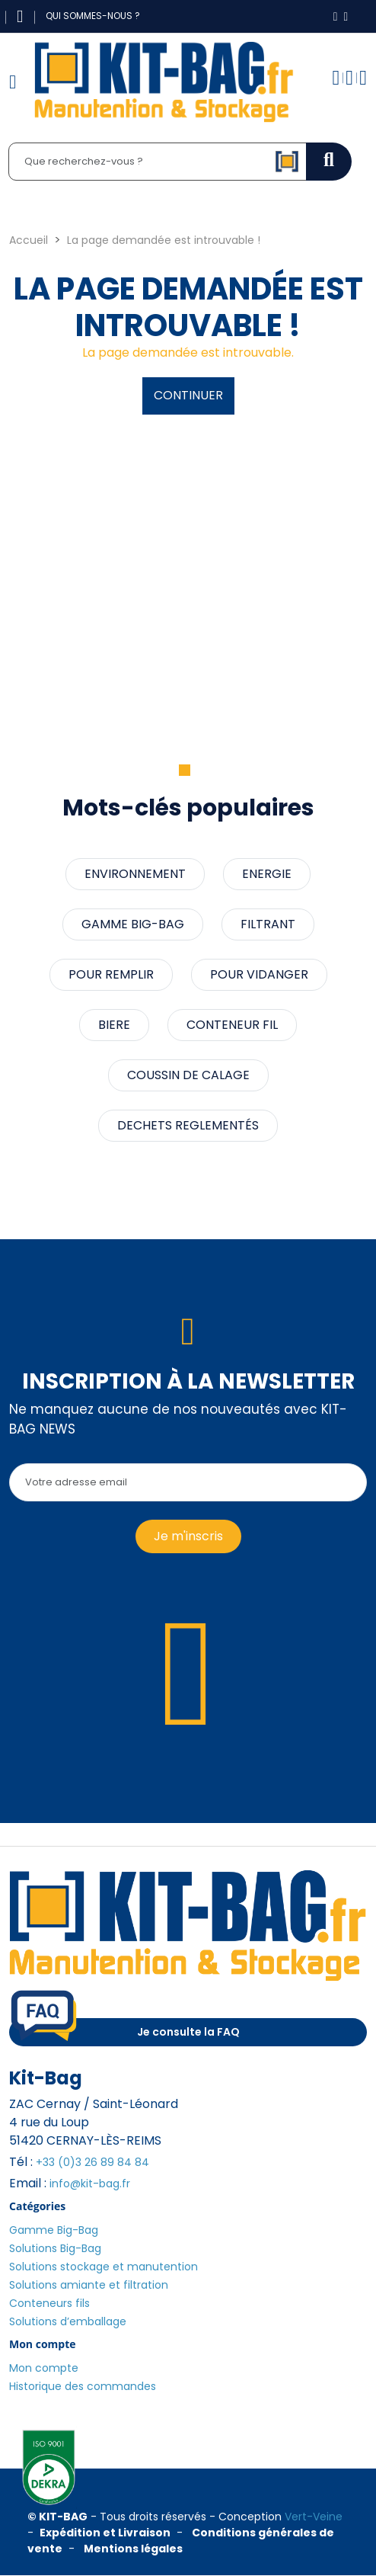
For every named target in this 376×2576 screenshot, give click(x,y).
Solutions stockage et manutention (103, 2266)
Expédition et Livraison (105, 2532)
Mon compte (43, 2368)
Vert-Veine (314, 2516)
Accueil (28, 240)
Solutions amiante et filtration (88, 2284)
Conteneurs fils (49, 2303)
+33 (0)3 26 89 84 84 (92, 2162)
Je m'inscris (188, 1536)
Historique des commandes (82, 2386)
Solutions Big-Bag (55, 2248)
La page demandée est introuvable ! (163, 240)
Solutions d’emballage (67, 2321)
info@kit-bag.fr (89, 2183)
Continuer (188, 395)
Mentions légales (133, 2548)
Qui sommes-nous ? (93, 15)
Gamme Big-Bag (53, 2230)
